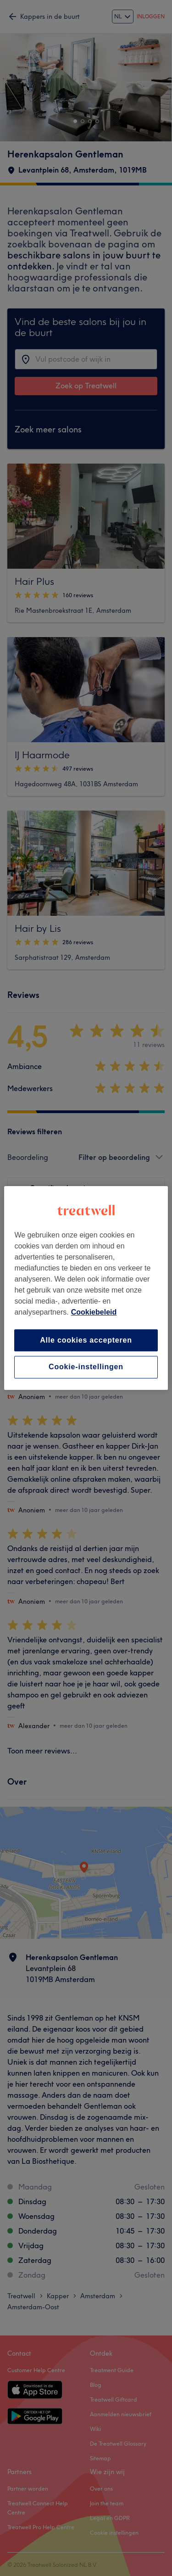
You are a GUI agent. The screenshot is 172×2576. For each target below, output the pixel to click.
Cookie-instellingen (86, 1367)
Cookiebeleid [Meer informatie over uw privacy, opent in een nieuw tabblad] (94, 1312)
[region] (85, 1288)
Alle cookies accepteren (86, 1340)
